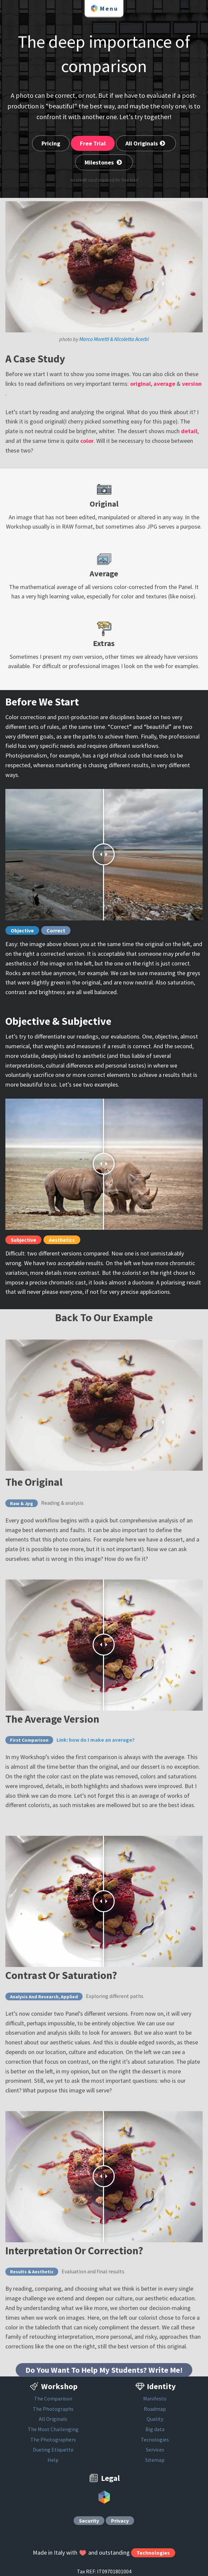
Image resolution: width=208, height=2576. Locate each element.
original (140, 383)
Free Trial (93, 143)
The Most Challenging (53, 2429)
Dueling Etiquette (53, 2449)
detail (189, 431)
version (192, 383)
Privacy (120, 2520)
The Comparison (53, 2398)
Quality (154, 2418)
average (164, 383)
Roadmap (155, 2408)
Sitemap (155, 2460)
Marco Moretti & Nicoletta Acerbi (114, 339)
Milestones (104, 162)
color (87, 441)
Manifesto (155, 2398)
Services (155, 2449)
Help (53, 2460)
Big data (155, 2429)
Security (89, 2520)
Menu (104, 8)
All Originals (145, 143)
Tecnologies (155, 2439)
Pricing (50, 143)
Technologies (153, 2552)
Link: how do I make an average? (96, 1739)
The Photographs (53, 2408)
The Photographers (53, 2439)
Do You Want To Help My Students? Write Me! (104, 2370)
